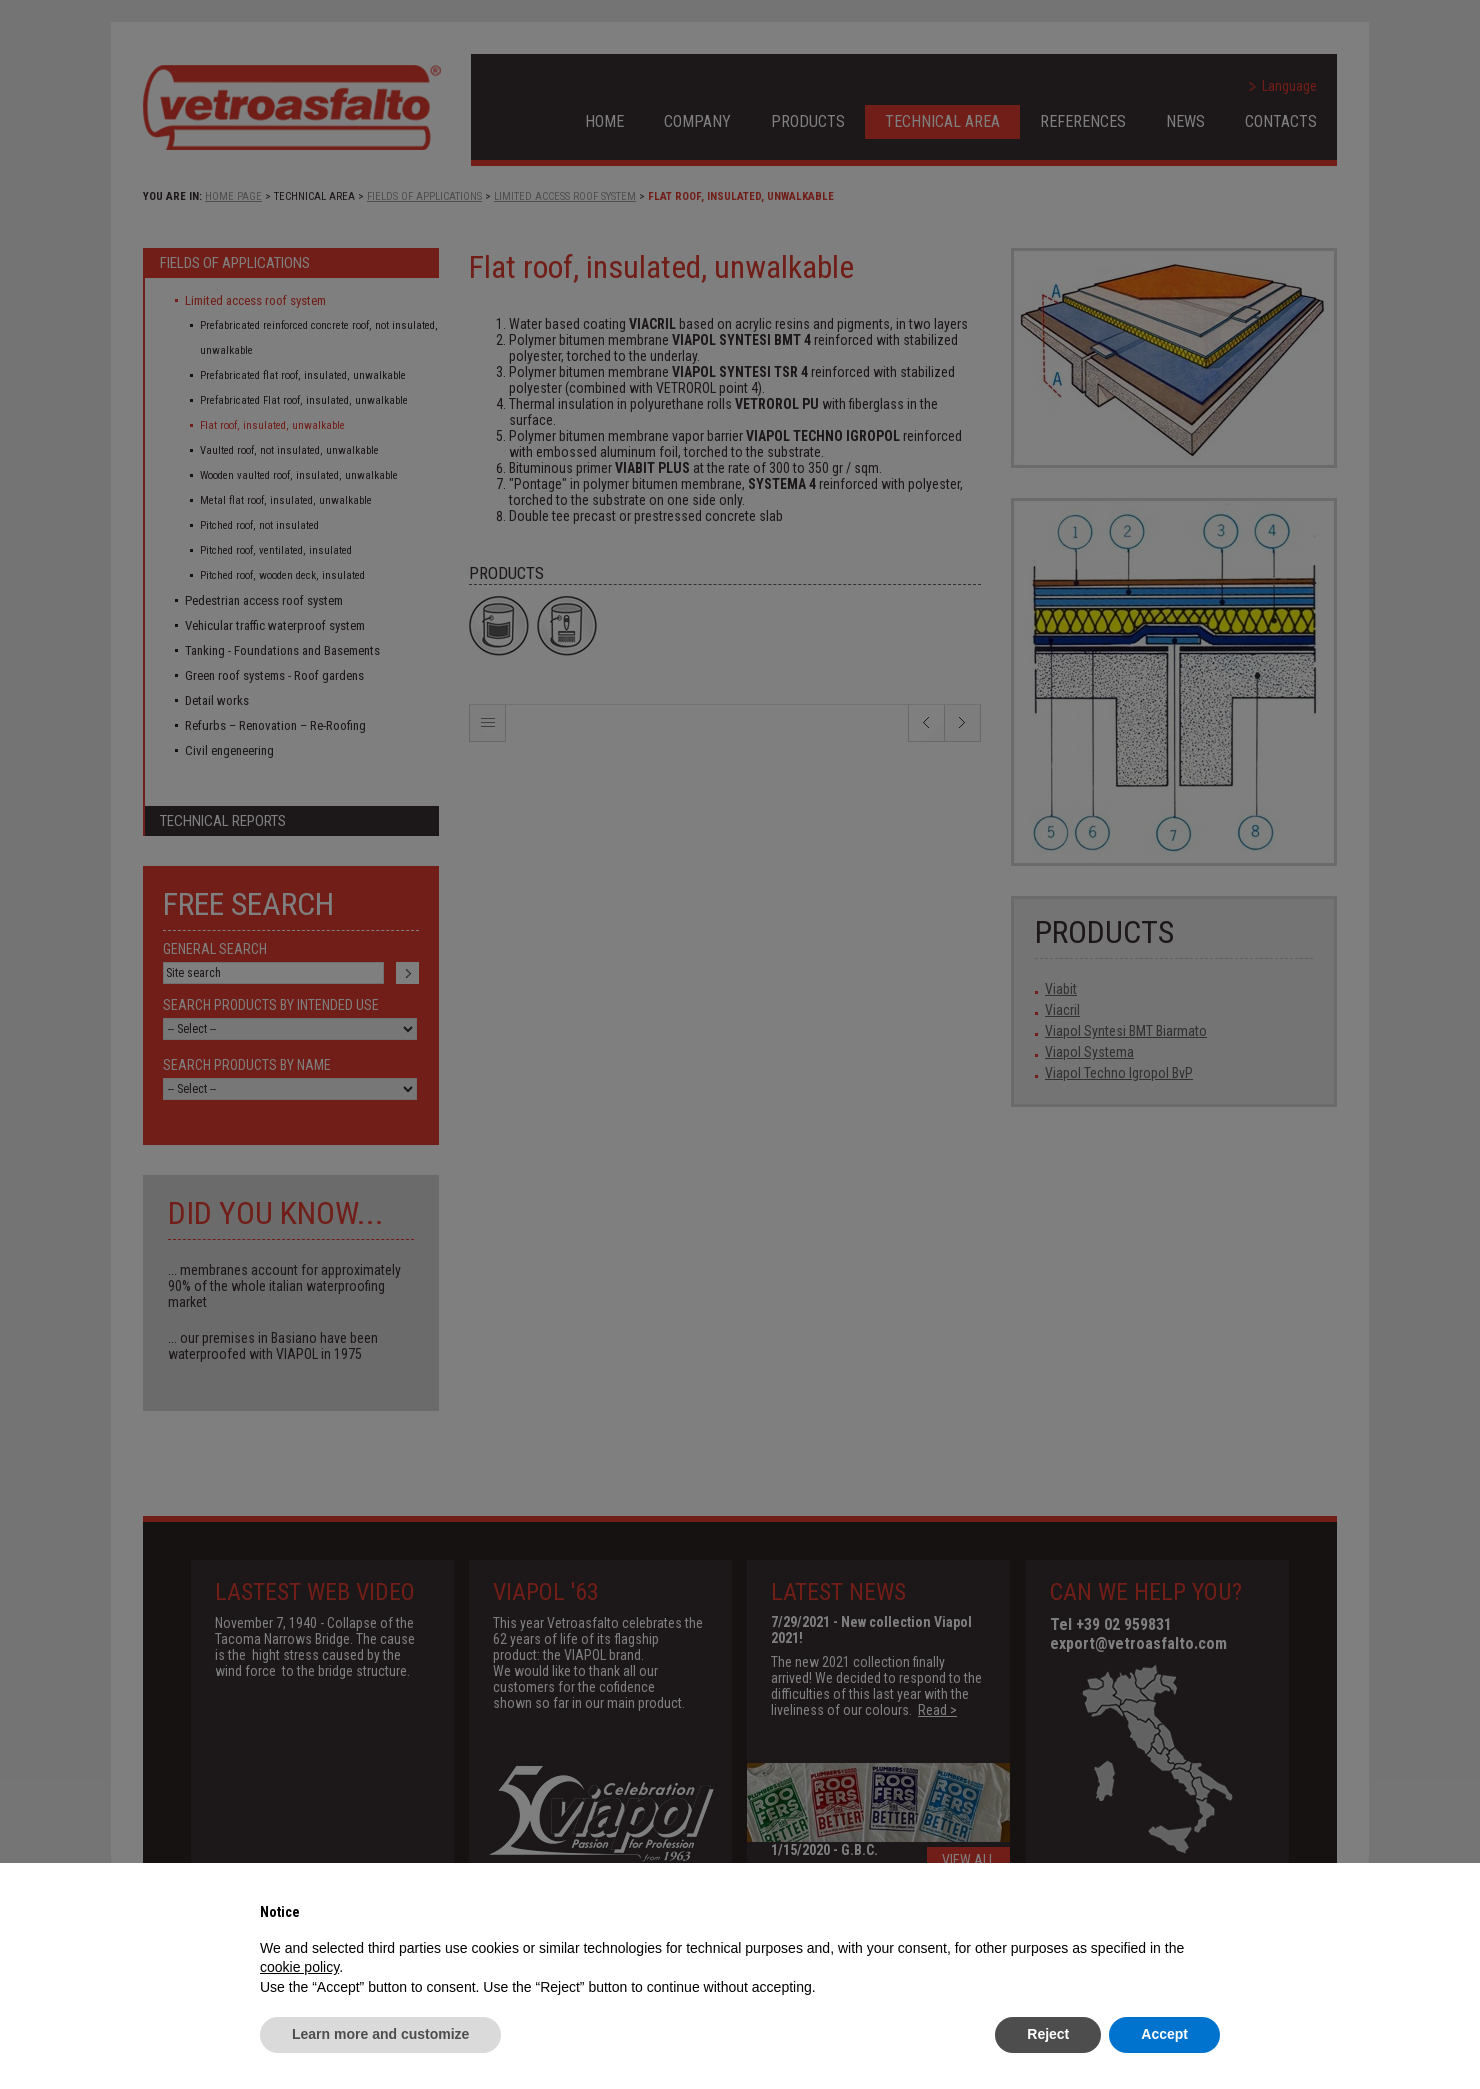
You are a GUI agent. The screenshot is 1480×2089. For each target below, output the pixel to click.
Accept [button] (1164, 2034)
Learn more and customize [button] (380, 2034)
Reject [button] (1048, 2034)
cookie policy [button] (299, 1967)
